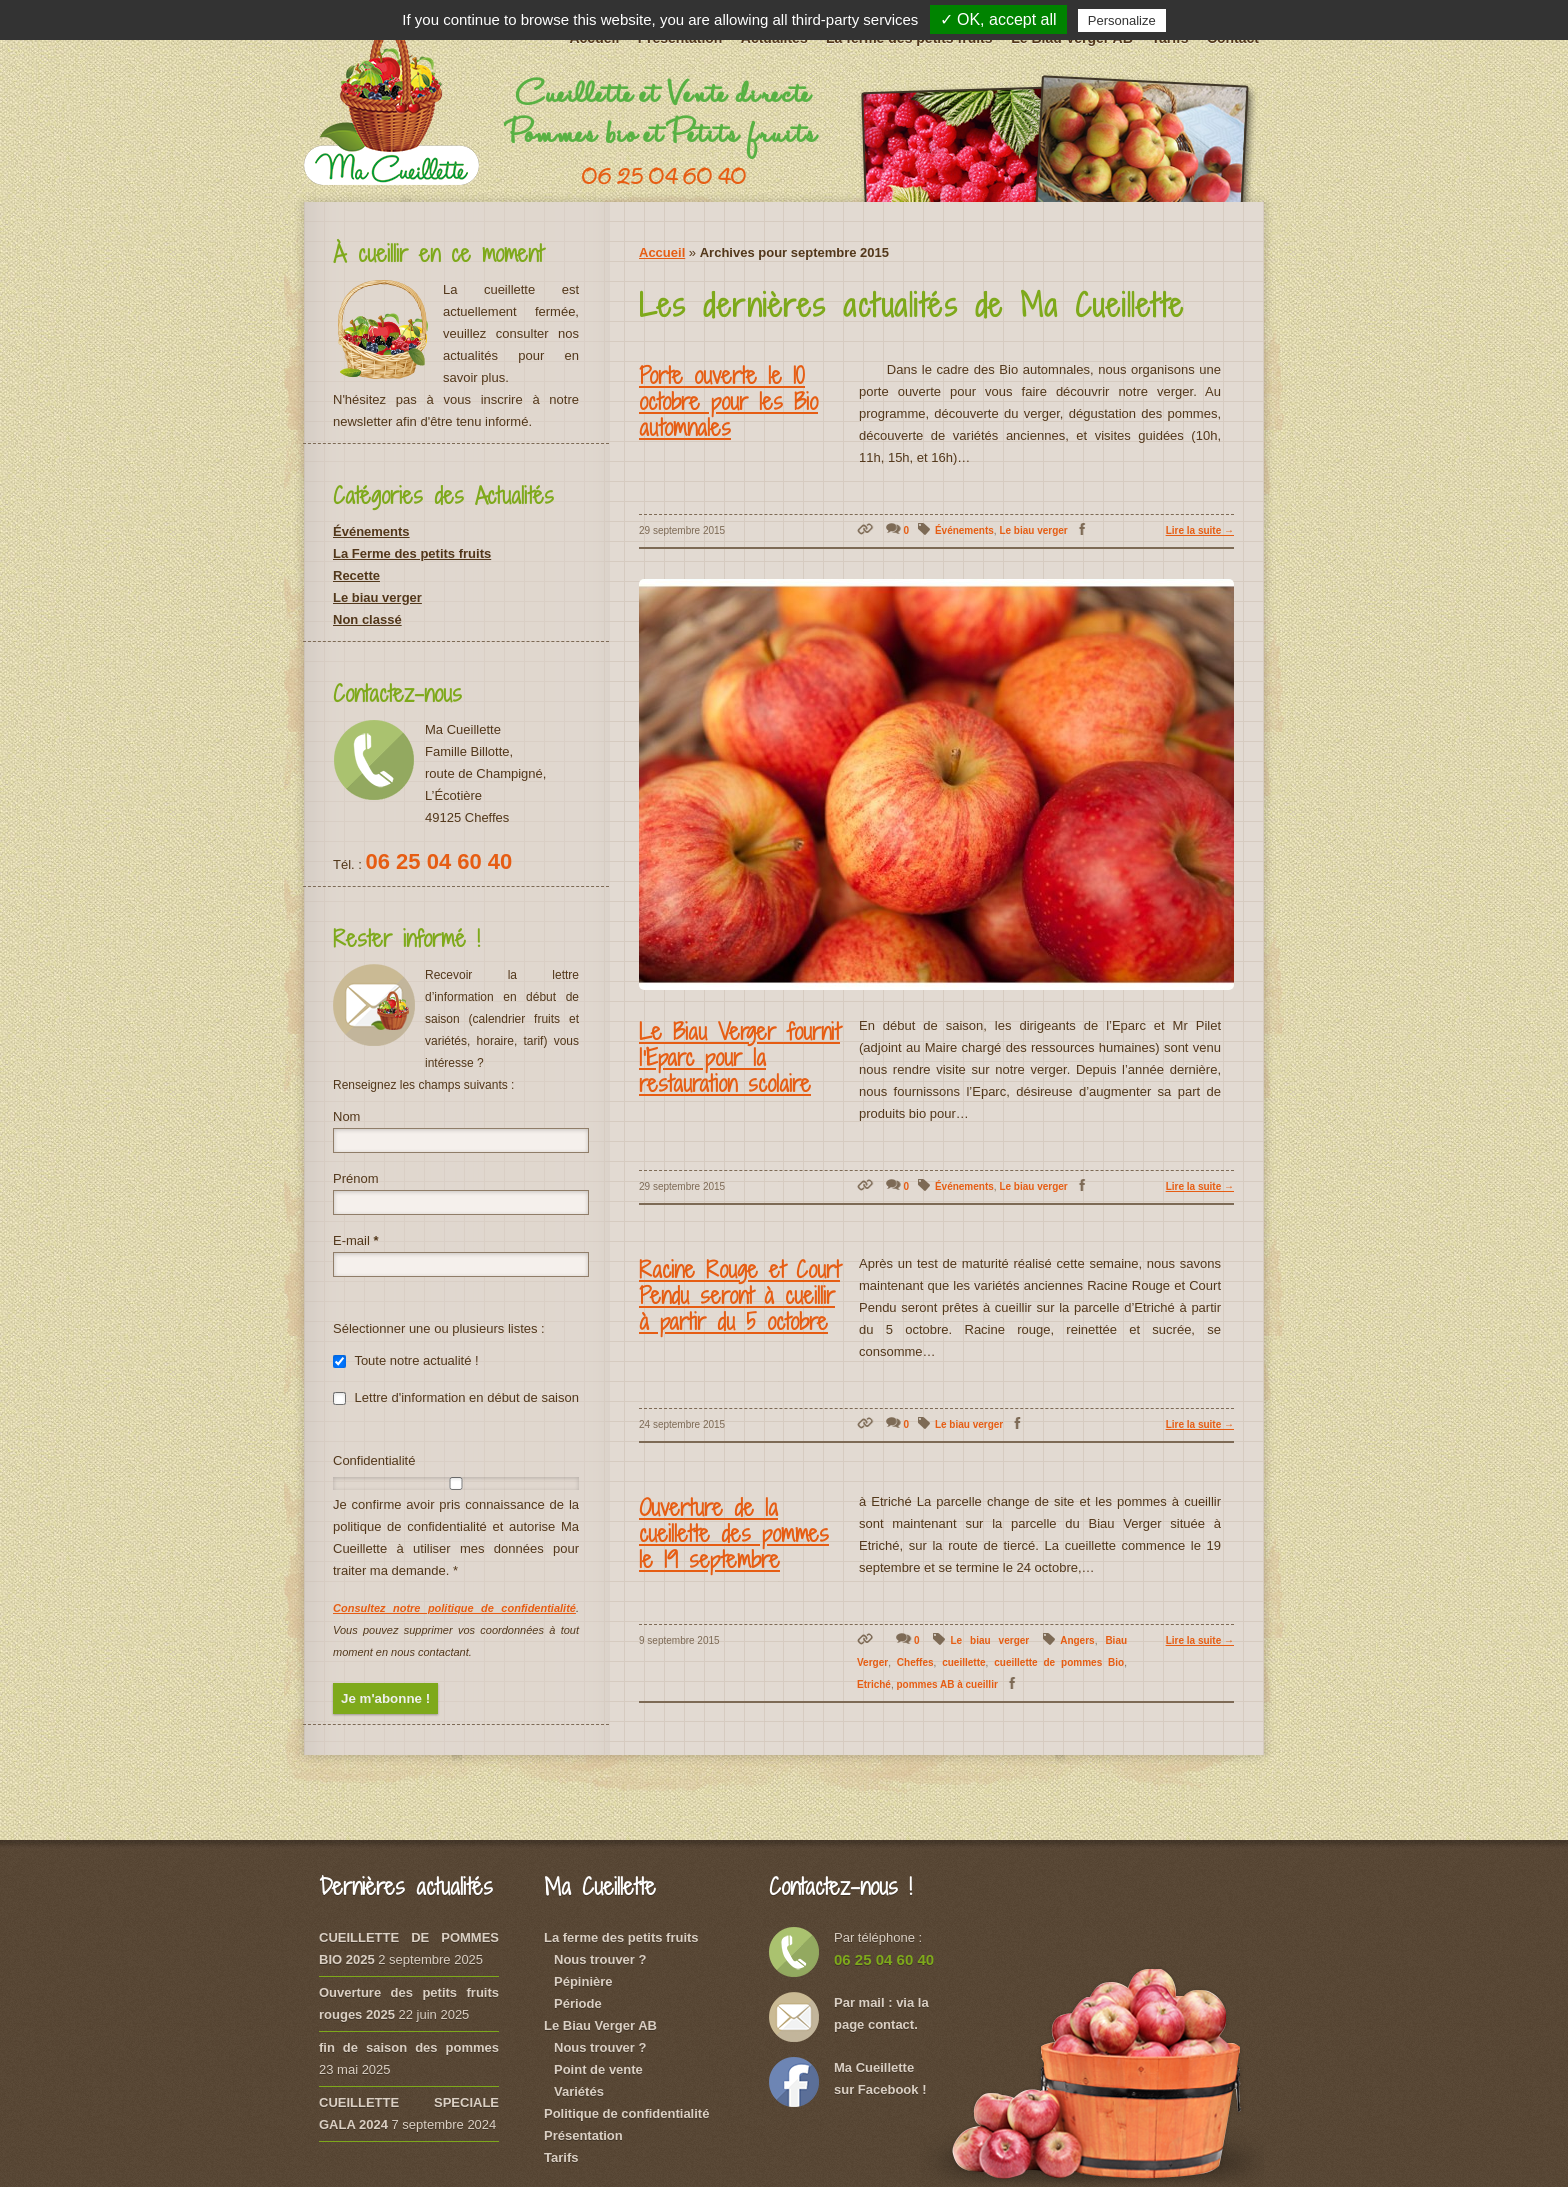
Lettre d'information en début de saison (456, 1397)
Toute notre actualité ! (406, 1360)
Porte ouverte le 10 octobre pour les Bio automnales (728, 401)
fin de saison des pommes (409, 2047)
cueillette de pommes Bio (1059, 1662)
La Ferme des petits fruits (412, 553)
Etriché (874, 1684)
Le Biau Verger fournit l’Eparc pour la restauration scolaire (739, 1057)
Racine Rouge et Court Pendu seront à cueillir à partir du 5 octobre (739, 1295)
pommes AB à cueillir (946, 1684)
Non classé (367, 619)
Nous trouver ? (600, 1959)
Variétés (579, 2091)
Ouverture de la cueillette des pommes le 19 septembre (734, 1533)
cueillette (963, 1662)
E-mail (356, 1240)
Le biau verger (1033, 530)
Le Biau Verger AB (600, 2025)
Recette (356, 575)
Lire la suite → (1200, 530)
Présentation (583, 2135)
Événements (964, 530)
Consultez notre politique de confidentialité (454, 1608)
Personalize (1122, 20)
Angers (1077, 1640)
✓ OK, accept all (998, 19)
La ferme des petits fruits (621, 1937)
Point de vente (598, 2069)
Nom (346, 1116)
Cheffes (915, 1662)
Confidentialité (374, 1460)
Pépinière (583, 1981)
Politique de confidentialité (626, 2113)
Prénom (356, 1178)
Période (578, 2003)
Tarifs (561, 2157)
